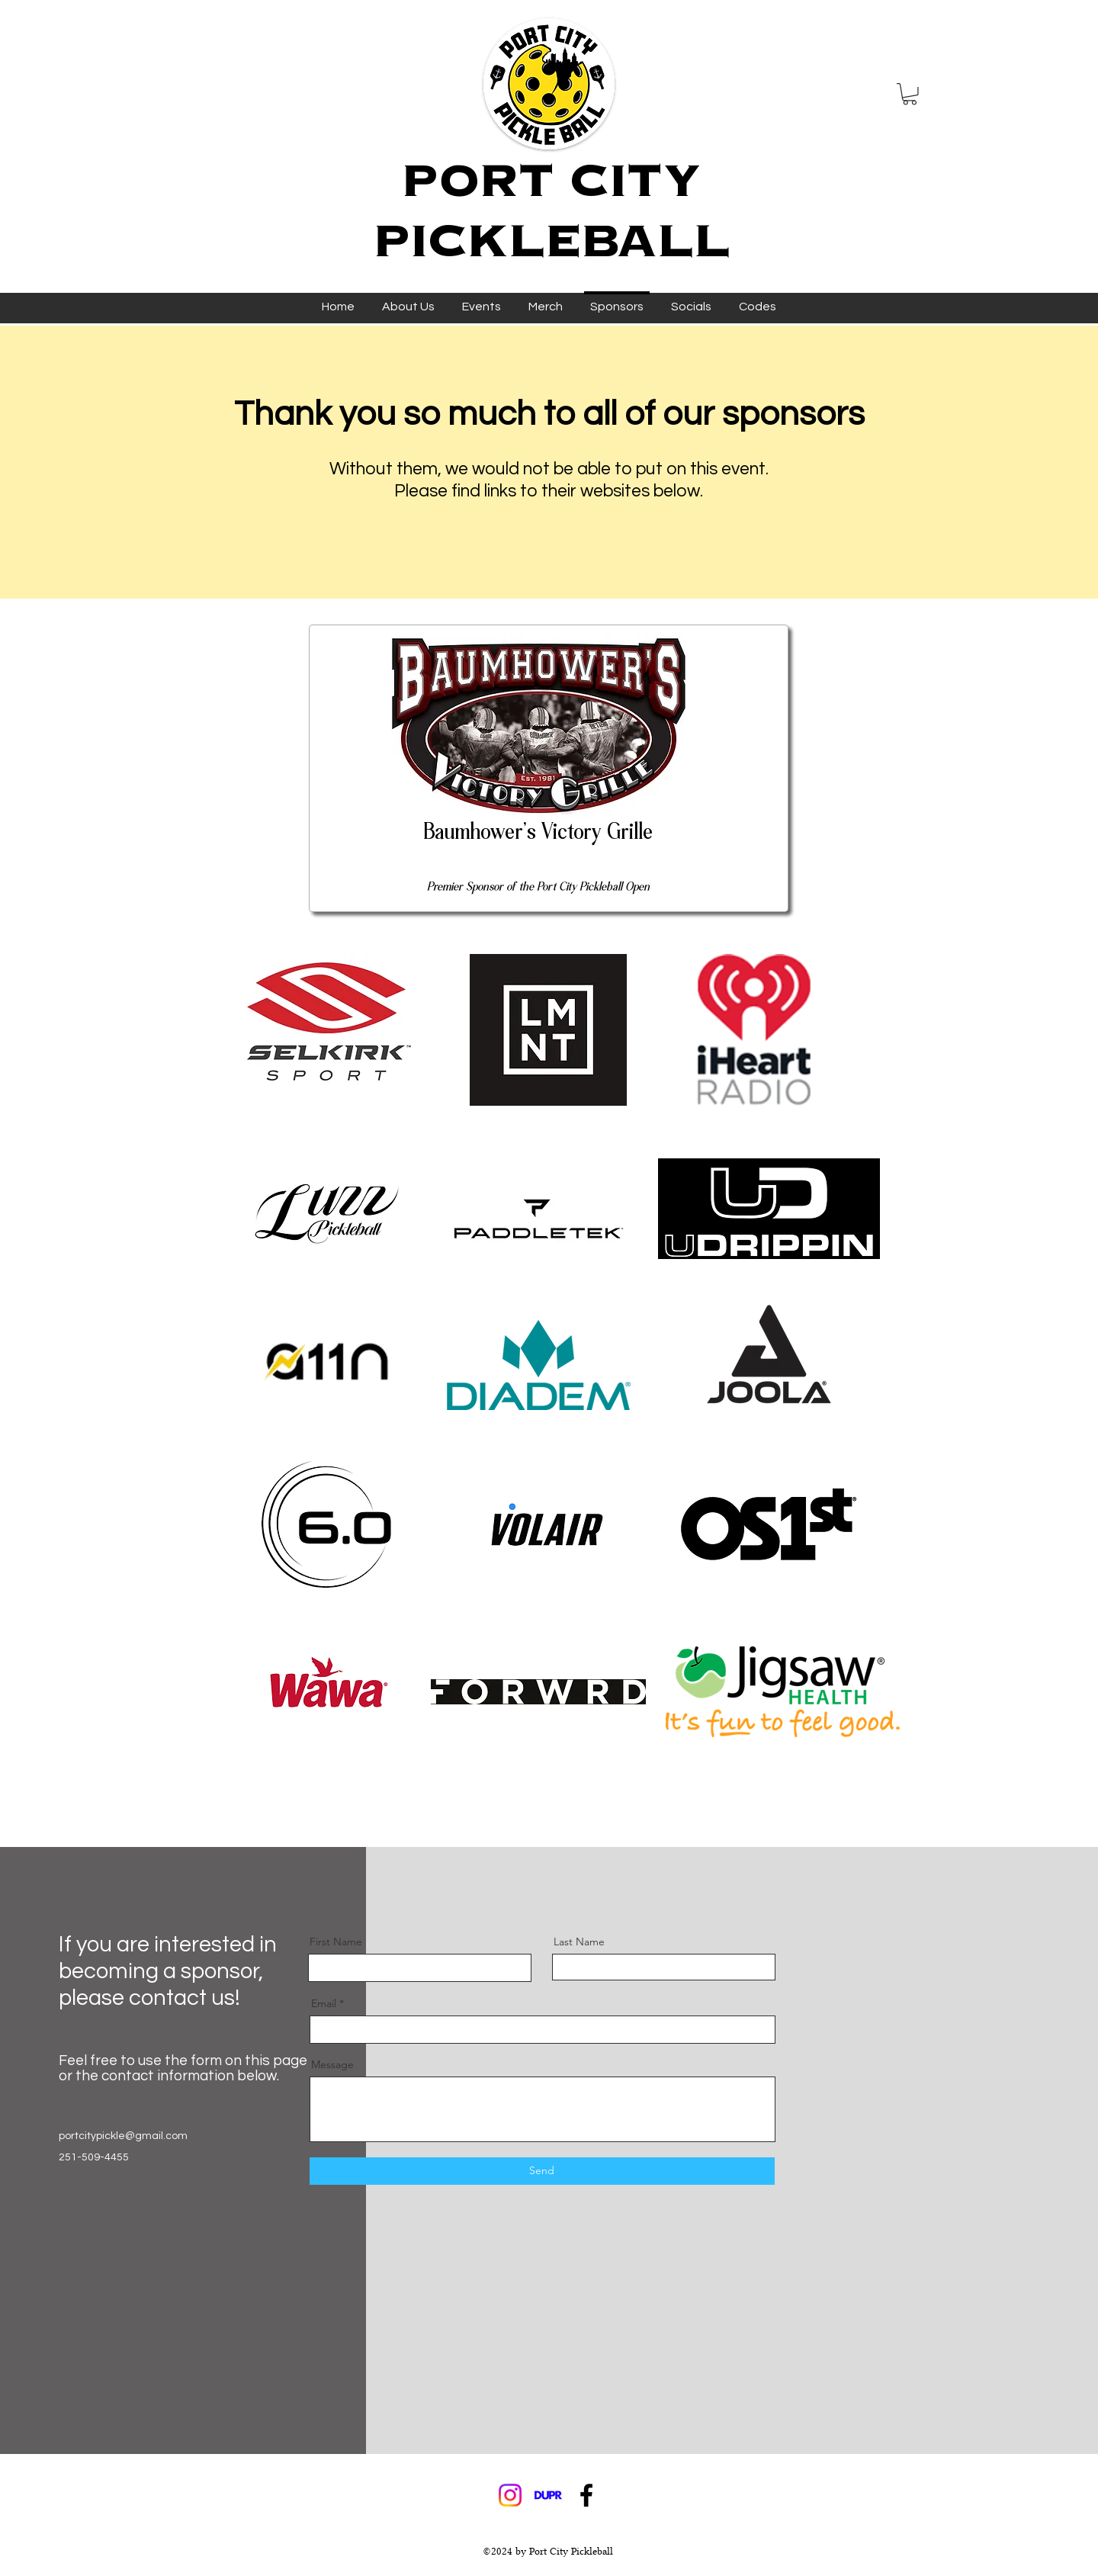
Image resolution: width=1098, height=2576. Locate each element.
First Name (336, 1941)
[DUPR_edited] (548, 2495)
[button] (910, 94)
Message (332, 2064)
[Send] (542, 2171)
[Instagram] (510, 2495)
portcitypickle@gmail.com (123, 2136)
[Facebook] (586, 2495)
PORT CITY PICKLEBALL (552, 210)
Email (323, 2003)
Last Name (579, 1941)
